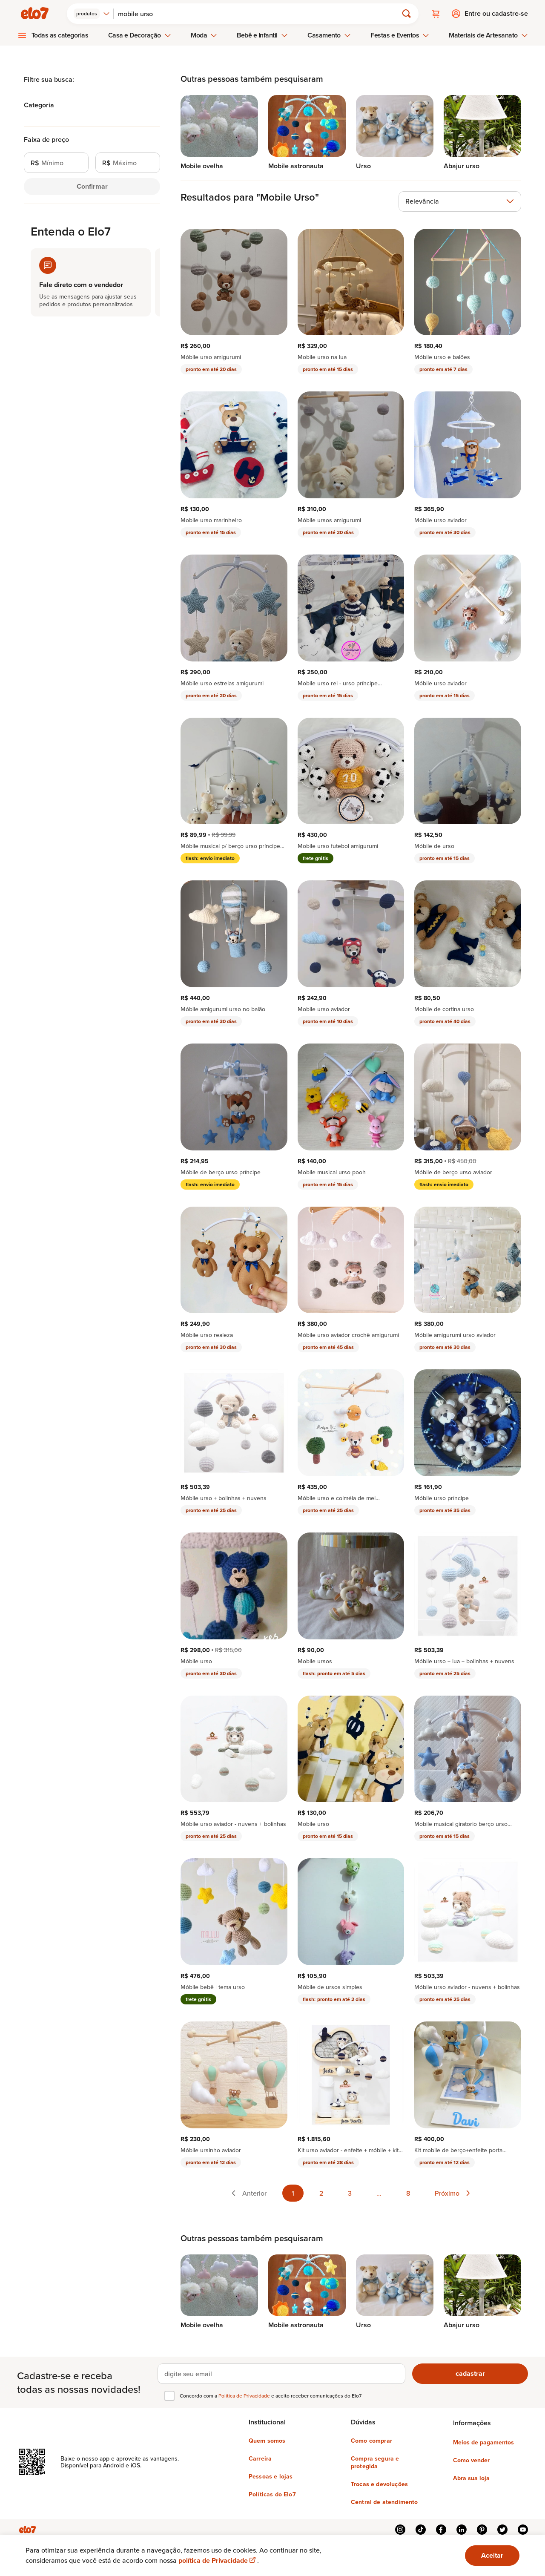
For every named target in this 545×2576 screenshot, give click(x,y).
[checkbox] (169, 2396)
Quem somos (267, 2440)
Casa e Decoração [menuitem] (139, 35)
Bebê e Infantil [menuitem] (262, 35)
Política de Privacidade (244, 2395)
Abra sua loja (471, 2478)
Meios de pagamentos (483, 2442)
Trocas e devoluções (379, 2484)
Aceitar (492, 2555)
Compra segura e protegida (375, 2462)
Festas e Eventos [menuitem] (399, 35)
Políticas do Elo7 (272, 2494)
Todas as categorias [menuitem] (60, 35)
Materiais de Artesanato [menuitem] (488, 35)
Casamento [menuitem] (329, 35)
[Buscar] (259, 14)
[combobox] (92, 14)
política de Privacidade (217, 2560)
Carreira (260, 2458)
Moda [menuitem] (204, 35)
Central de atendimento (384, 2502)
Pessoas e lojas (271, 2476)
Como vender (471, 2460)
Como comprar (371, 2440)
